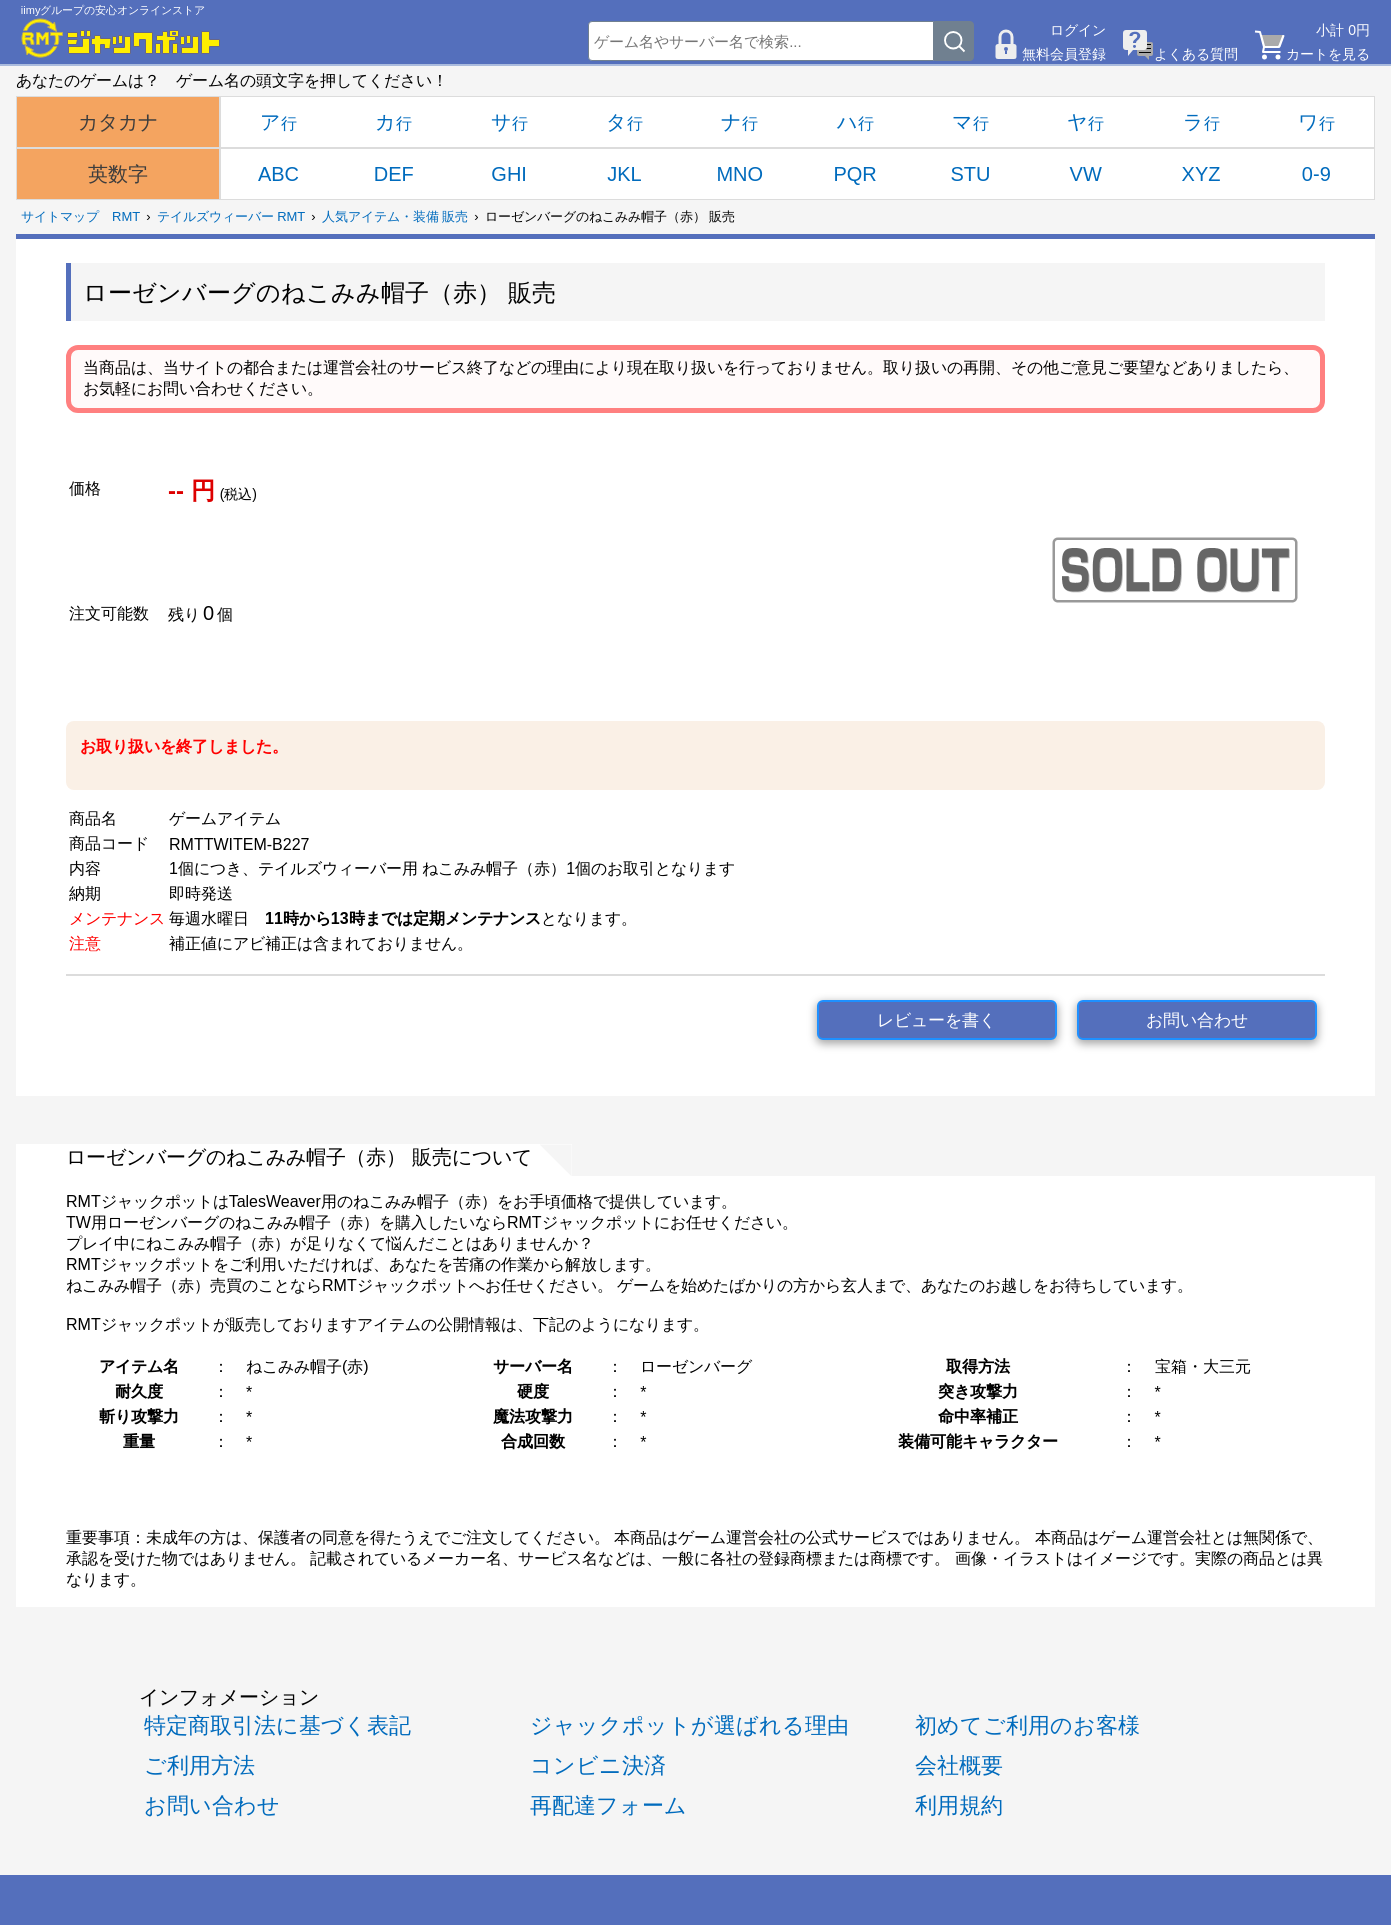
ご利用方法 (199, 1765)
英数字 (118, 174)
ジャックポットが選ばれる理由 (689, 1725)
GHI (509, 174)
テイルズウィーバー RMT (231, 216)
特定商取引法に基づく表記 (277, 1725)
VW (1086, 174)
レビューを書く (936, 1020)
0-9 (1316, 174)
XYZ (1201, 174)
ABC (278, 174)
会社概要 (959, 1765)
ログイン (1078, 30)
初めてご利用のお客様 (1027, 1725)
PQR (854, 174)
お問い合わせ (1197, 1020)
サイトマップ (60, 216)
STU (970, 174)
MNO (739, 174)
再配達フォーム (608, 1805)
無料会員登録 (1064, 54)
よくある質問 (1196, 54)
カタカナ (118, 122)
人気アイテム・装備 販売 (395, 216)
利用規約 (959, 1805)
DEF (394, 174)
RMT (126, 216)
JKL (624, 174)
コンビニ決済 (598, 1765)
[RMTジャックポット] (121, 38)
